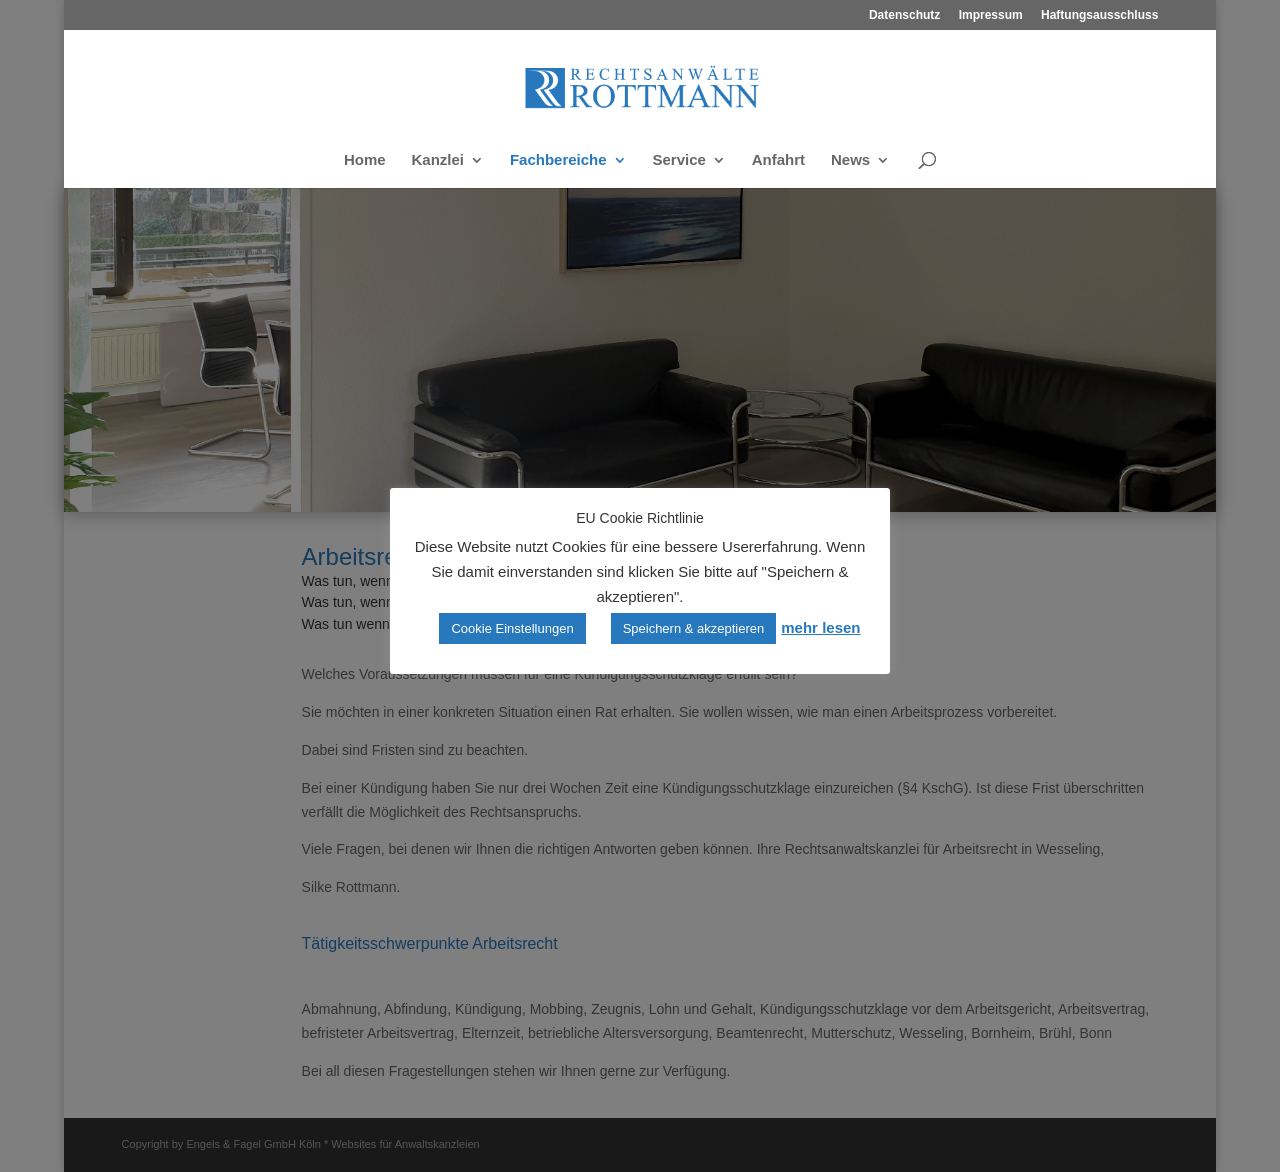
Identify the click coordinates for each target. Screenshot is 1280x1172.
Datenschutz (904, 15)
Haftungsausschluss (1099, 15)
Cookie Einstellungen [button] (512, 628)
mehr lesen (820, 627)
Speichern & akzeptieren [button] (694, 628)
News (850, 160)
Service (679, 160)
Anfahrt (778, 160)
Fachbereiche (558, 160)
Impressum (991, 15)
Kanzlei (437, 160)
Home (365, 160)
